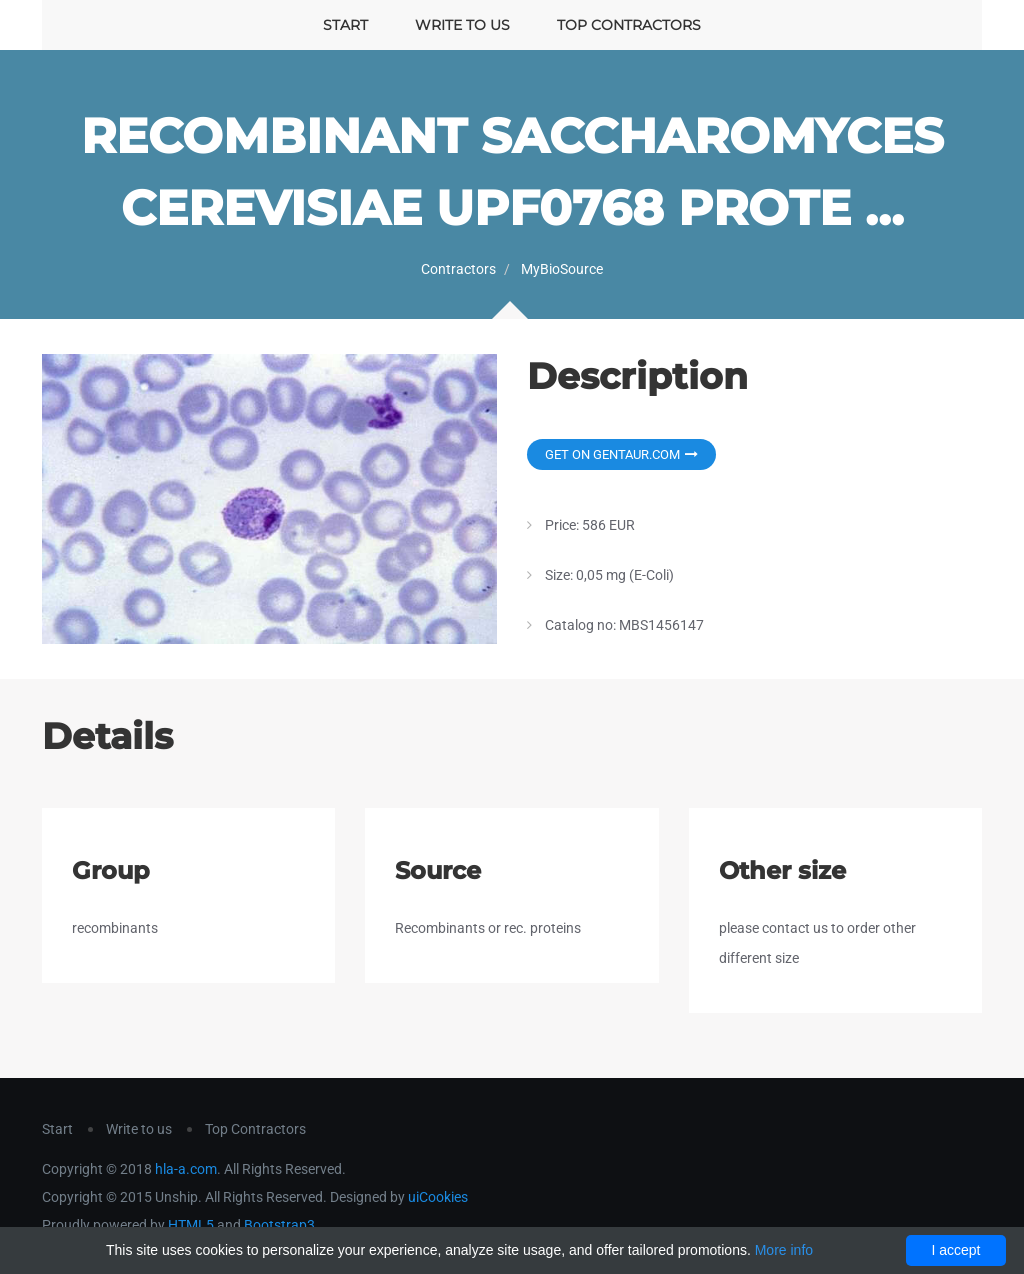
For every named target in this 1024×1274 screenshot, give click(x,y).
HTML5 (191, 1225)
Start (345, 25)
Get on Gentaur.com (621, 454)
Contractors (458, 269)
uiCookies (438, 1197)
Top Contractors (629, 25)
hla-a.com (186, 1169)
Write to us (462, 25)
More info (784, 1250)
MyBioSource (562, 269)
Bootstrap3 (279, 1225)
